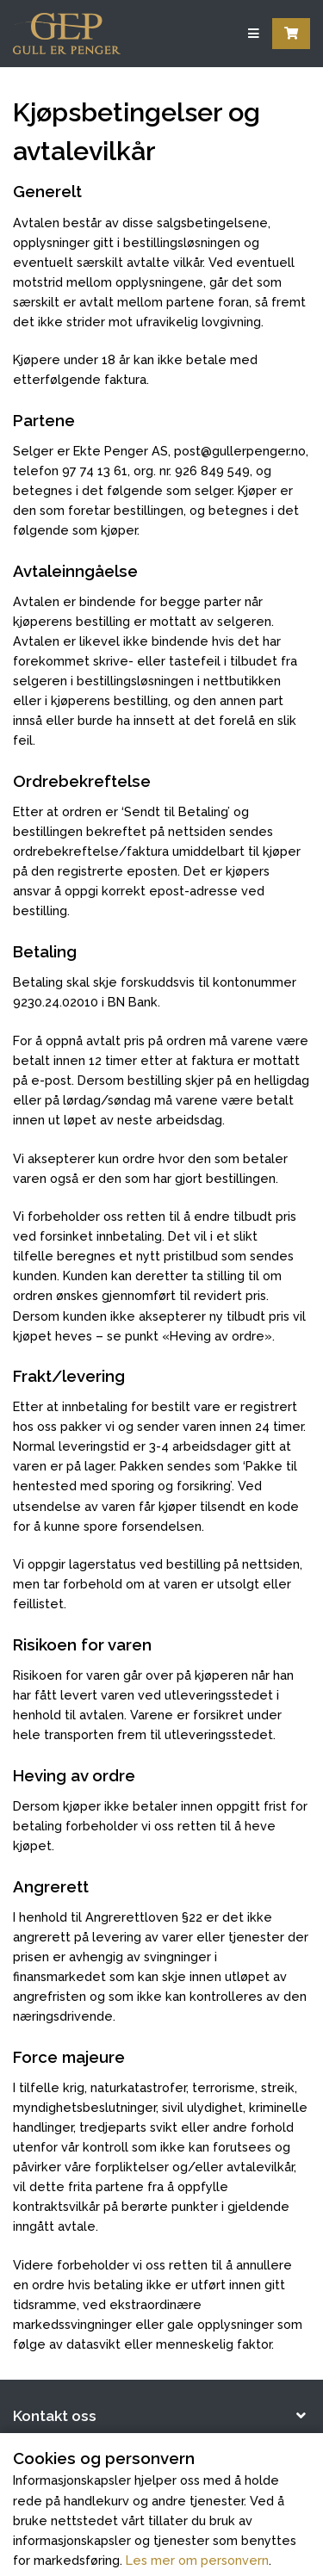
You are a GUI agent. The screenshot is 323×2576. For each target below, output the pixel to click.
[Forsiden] (67, 33)
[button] (161, 2417)
